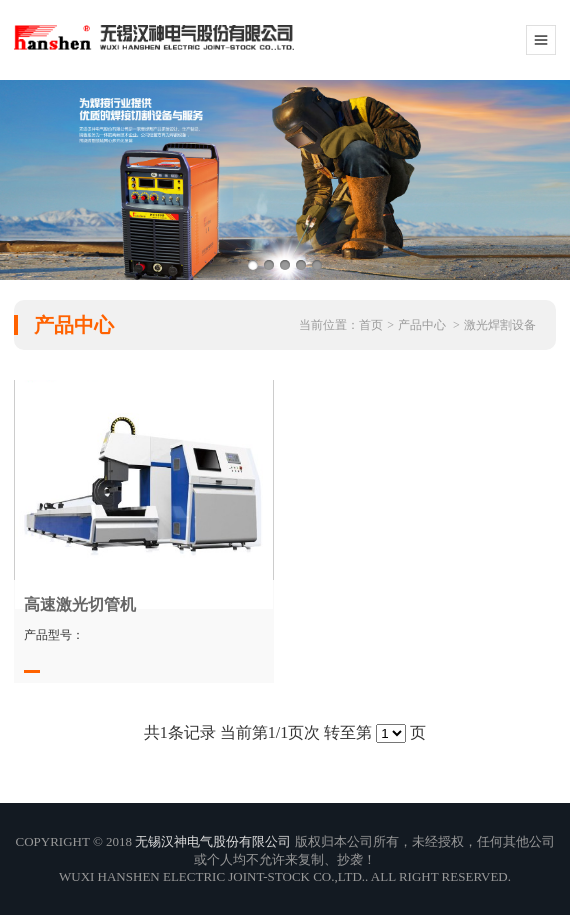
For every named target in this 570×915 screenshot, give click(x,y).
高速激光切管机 (80, 604)
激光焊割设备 (500, 325)
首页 (371, 325)
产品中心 (422, 325)
